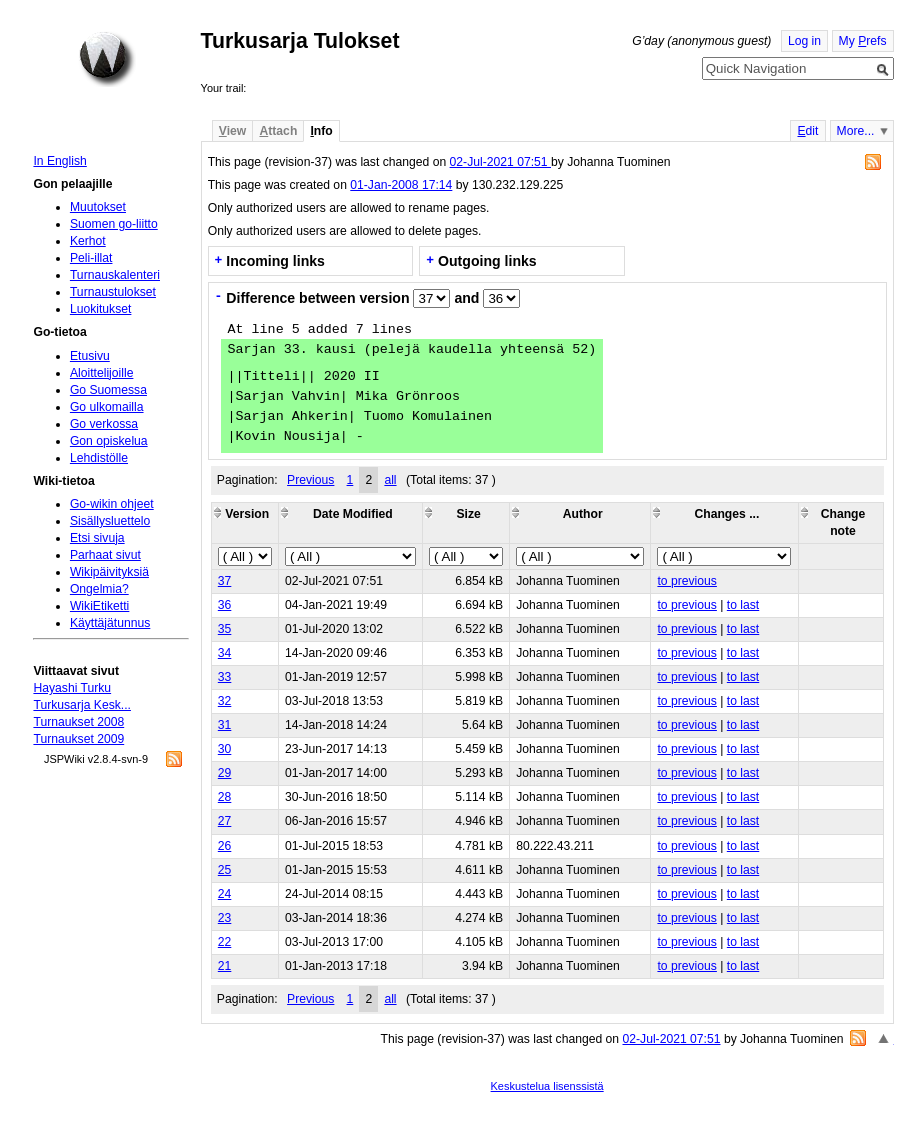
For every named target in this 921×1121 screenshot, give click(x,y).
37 (225, 581)
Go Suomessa (108, 390)
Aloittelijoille (102, 373)
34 (225, 653)
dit (807, 131)
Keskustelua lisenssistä (547, 1086)
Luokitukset (101, 309)
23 (225, 918)
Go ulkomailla (107, 407)
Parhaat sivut (105, 555)
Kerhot (88, 241)
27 (225, 821)
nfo (321, 131)
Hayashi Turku (72, 688)
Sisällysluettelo (110, 521)
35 (225, 629)
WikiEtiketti (99, 606)
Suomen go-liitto (114, 224)
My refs (863, 41)
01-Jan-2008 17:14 (401, 185)
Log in (804, 41)
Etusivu (90, 356)
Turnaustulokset (113, 292)
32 (225, 701)
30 (225, 749)
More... (856, 131)
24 (225, 894)
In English (59, 161)
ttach (278, 131)
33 (225, 677)
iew (232, 131)
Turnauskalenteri (115, 275)
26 (225, 846)
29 (225, 773)
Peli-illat (91, 258)
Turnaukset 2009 (78, 739)
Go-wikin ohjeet (112, 504)
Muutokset (98, 207)
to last (743, 605)
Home (107, 59)
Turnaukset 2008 (78, 722)
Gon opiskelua (109, 441)
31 (225, 725)
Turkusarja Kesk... (82, 705)
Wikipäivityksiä (109, 572)
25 (225, 870)
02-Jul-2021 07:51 (500, 162)
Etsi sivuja (97, 538)
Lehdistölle (99, 458)
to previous (686, 581)
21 (225, 966)
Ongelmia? (99, 589)
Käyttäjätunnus (110, 623)
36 (225, 605)
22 (225, 942)
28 (225, 797)
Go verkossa (104, 424)
